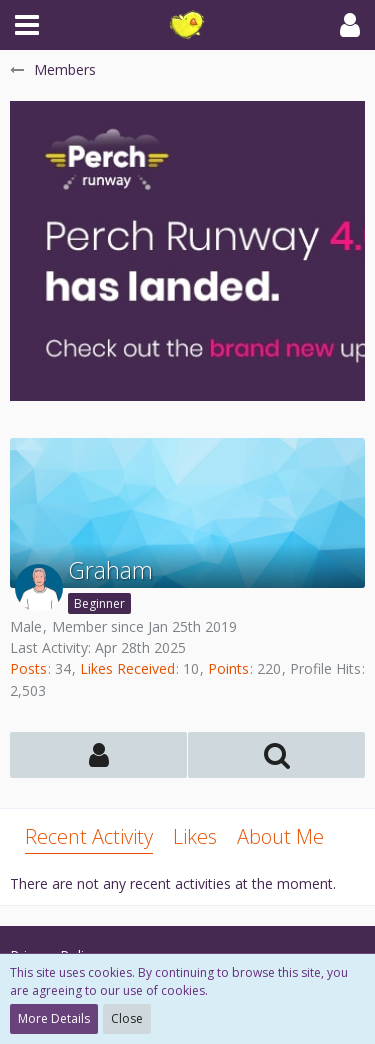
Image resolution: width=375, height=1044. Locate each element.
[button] (27, 25)
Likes (195, 836)
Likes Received (127, 668)
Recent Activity (89, 836)
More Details (54, 1018)
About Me (280, 836)
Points (228, 668)
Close (127, 1018)
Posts (28, 668)
